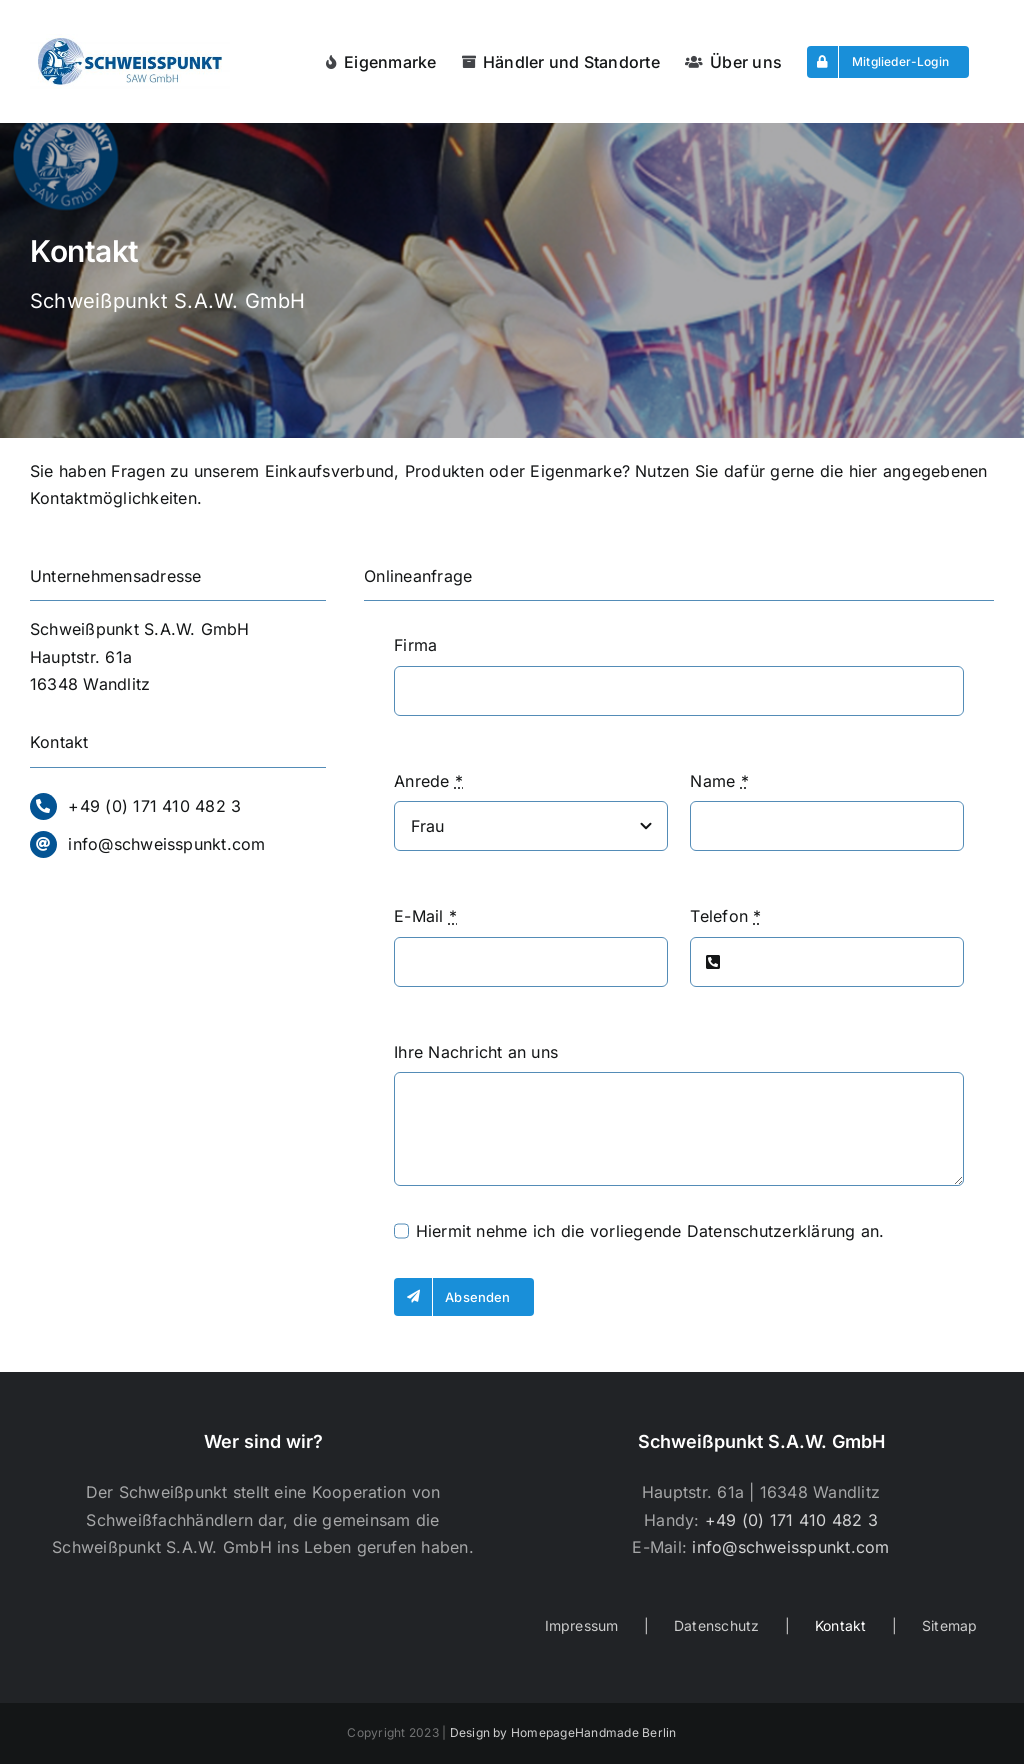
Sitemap (950, 1625)
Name (719, 781)
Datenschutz (717, 1625)
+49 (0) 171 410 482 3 (154, 806)
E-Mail (425, 916)
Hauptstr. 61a (81, 657)
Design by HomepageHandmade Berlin (563, 1732)
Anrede (428, 781)
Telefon (725, 916)
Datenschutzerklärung (771, 1231)
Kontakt (841, 1625)
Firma (415, 645)
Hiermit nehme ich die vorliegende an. (650, 1231)
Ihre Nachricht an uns (476, 1052)
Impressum (582, 1625)
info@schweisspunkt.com (166, 844)
